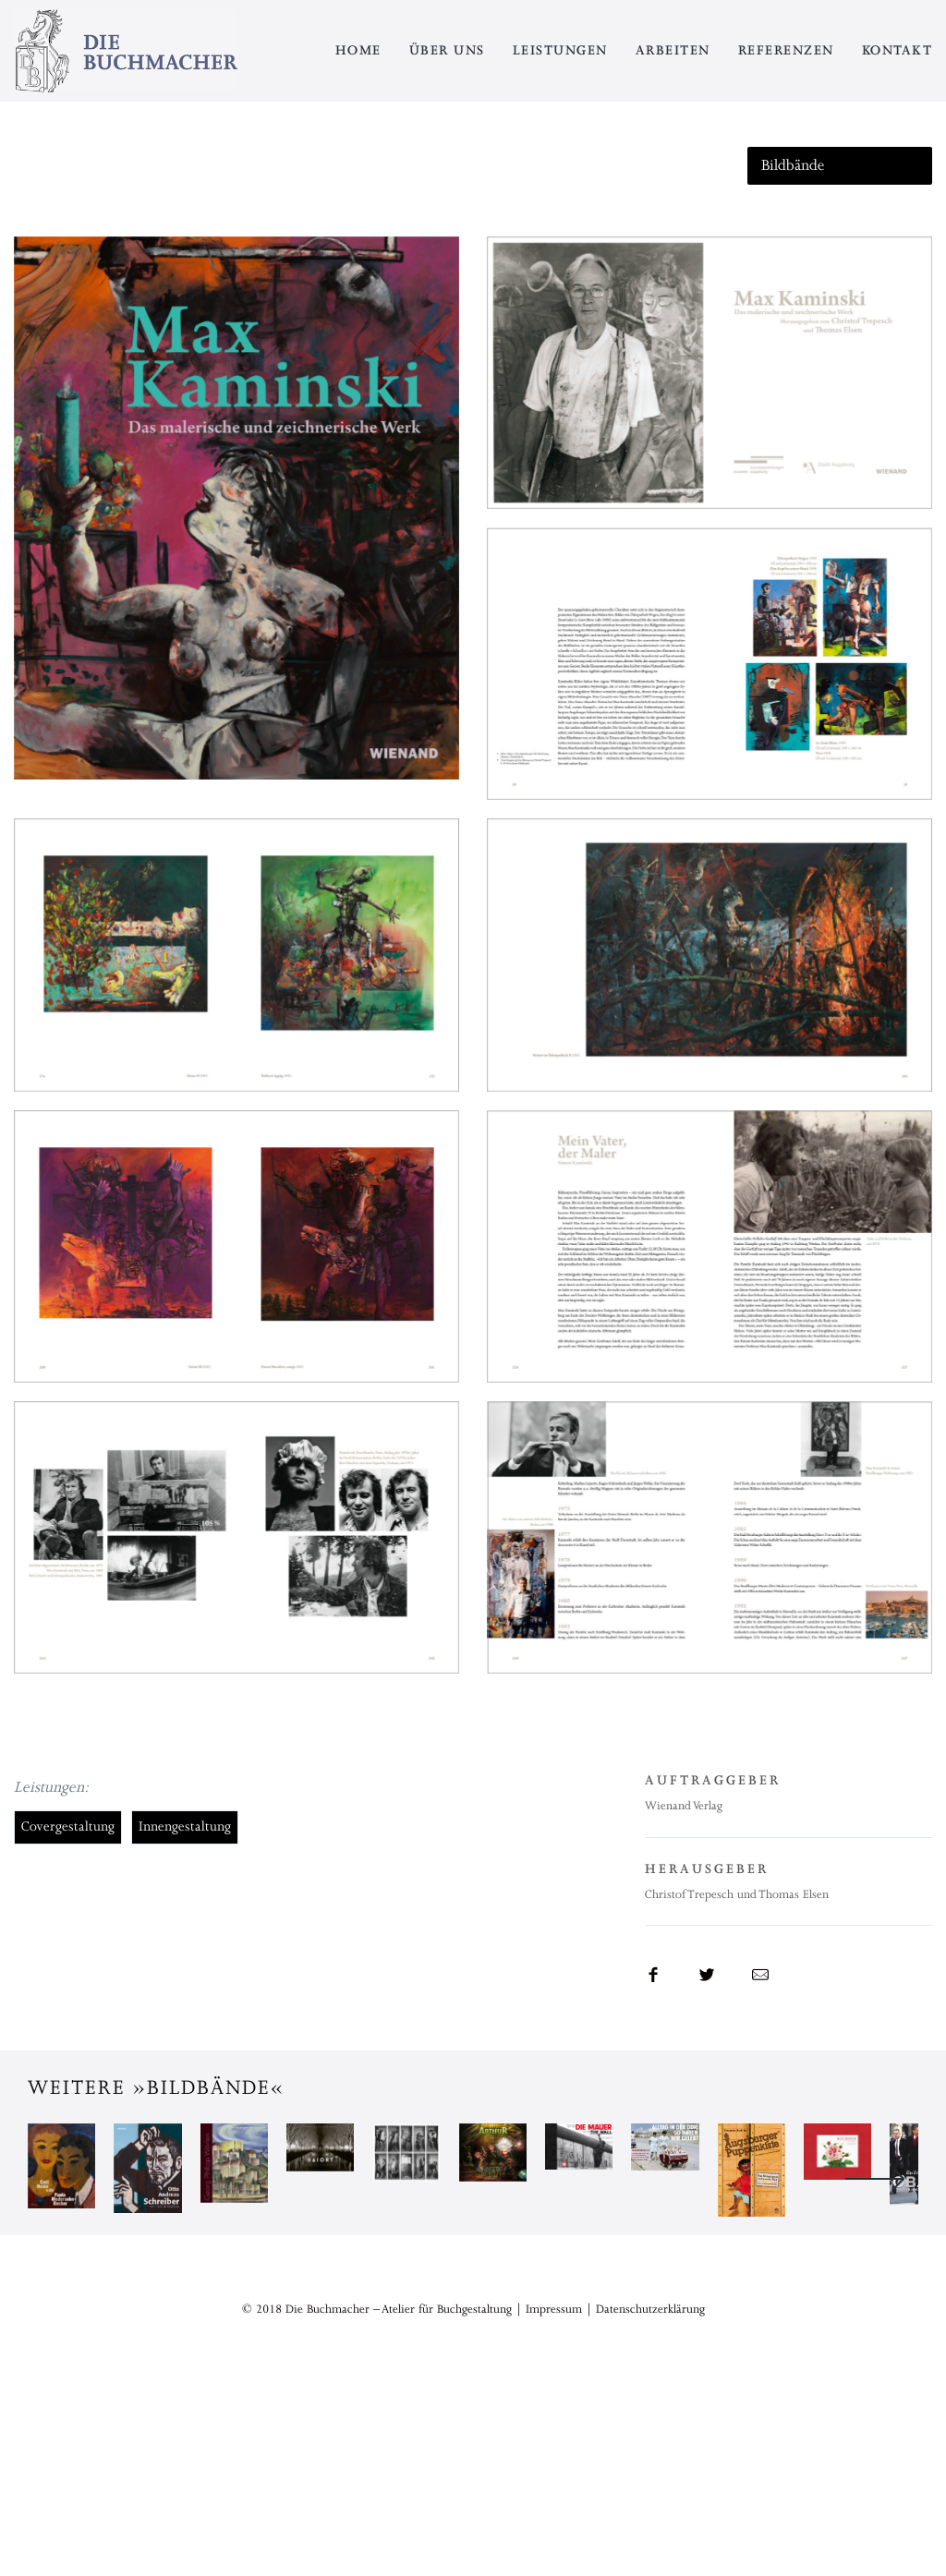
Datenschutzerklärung (650, 2502)
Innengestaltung (185, 1826)
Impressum (554, 2502)
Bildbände (793, 165)
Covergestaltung (68, 1826)
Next (874, 2276)
